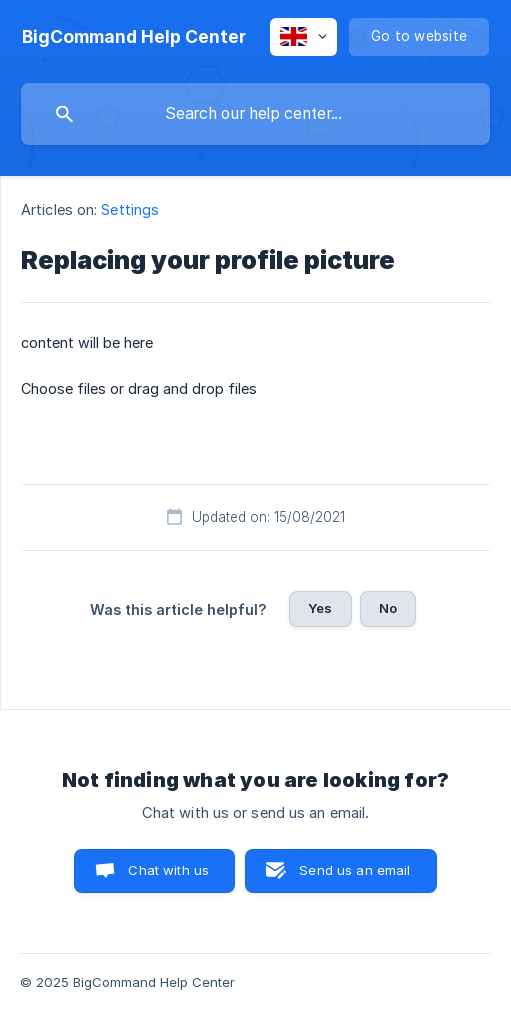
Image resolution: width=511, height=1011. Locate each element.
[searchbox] (255, 114)
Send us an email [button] (354, 870)
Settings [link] (130, 209)
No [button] (388, 608)
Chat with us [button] (168, 870)
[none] (134, 37)
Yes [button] (320, 608)
